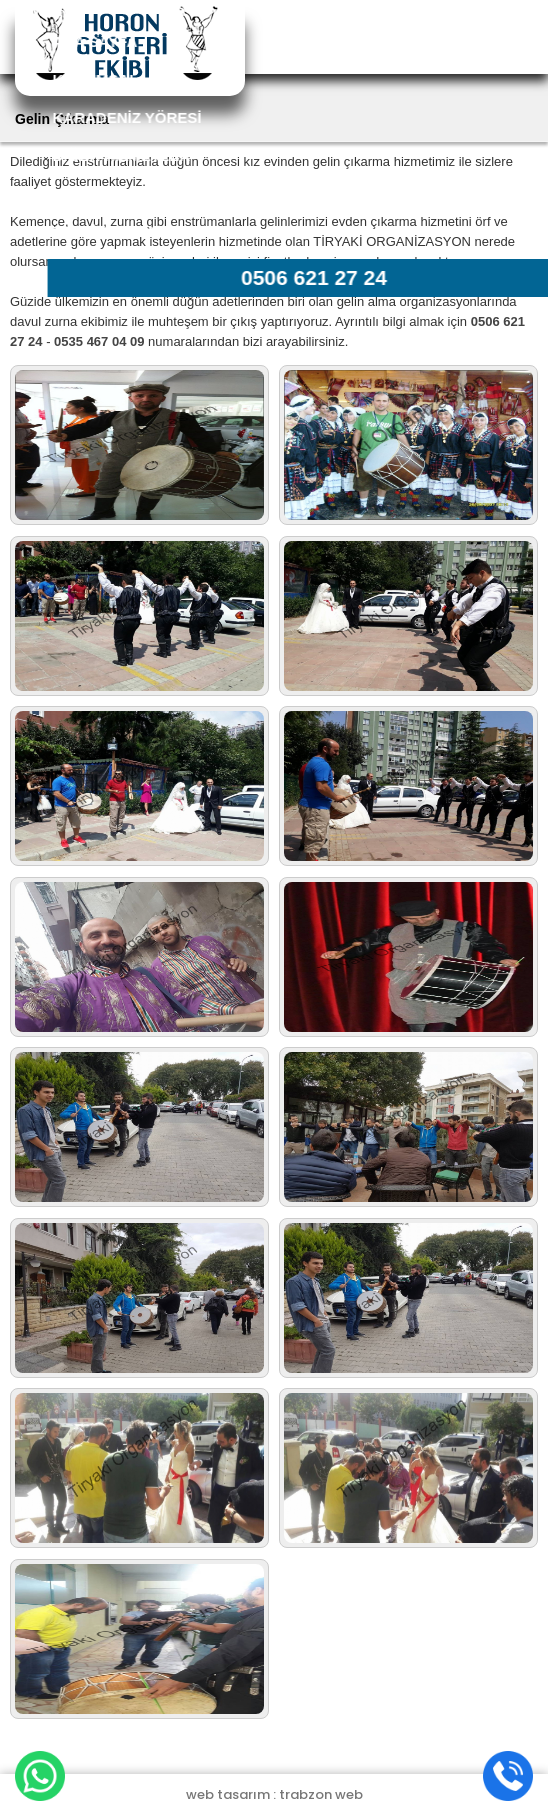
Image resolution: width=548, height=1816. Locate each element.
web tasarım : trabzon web (274, 1794)
